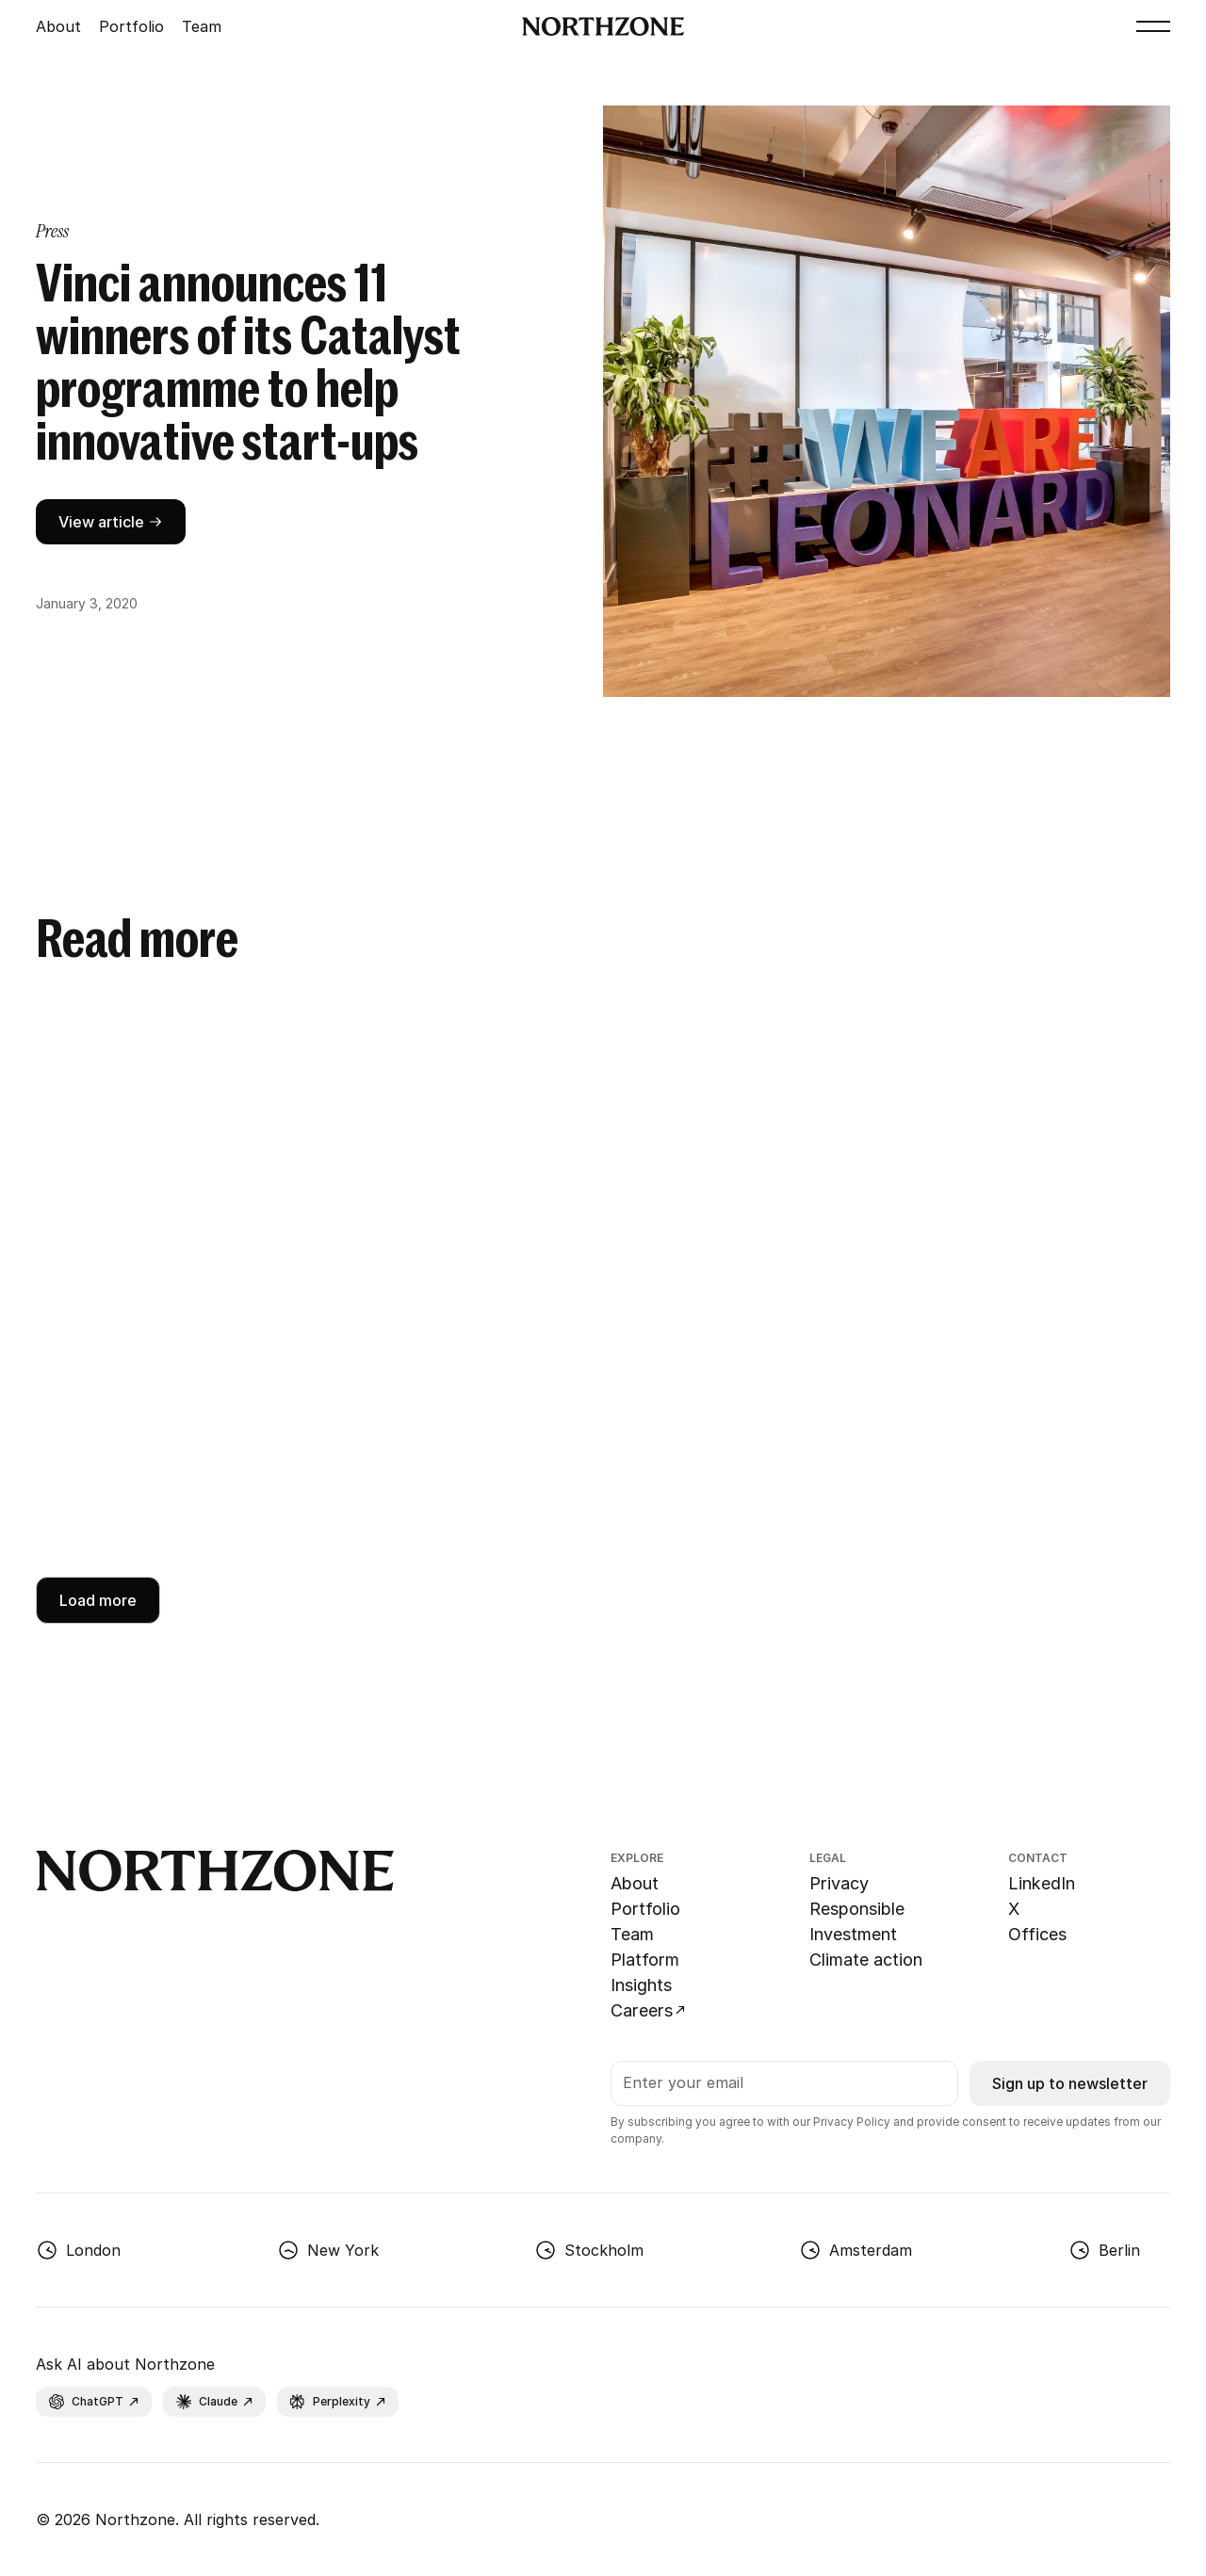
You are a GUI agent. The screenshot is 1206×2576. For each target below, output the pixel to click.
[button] (1153, 26)
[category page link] (52, 231)
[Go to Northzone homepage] (603, 26)
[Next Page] (98, 1600)
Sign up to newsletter (1070, 2083)
